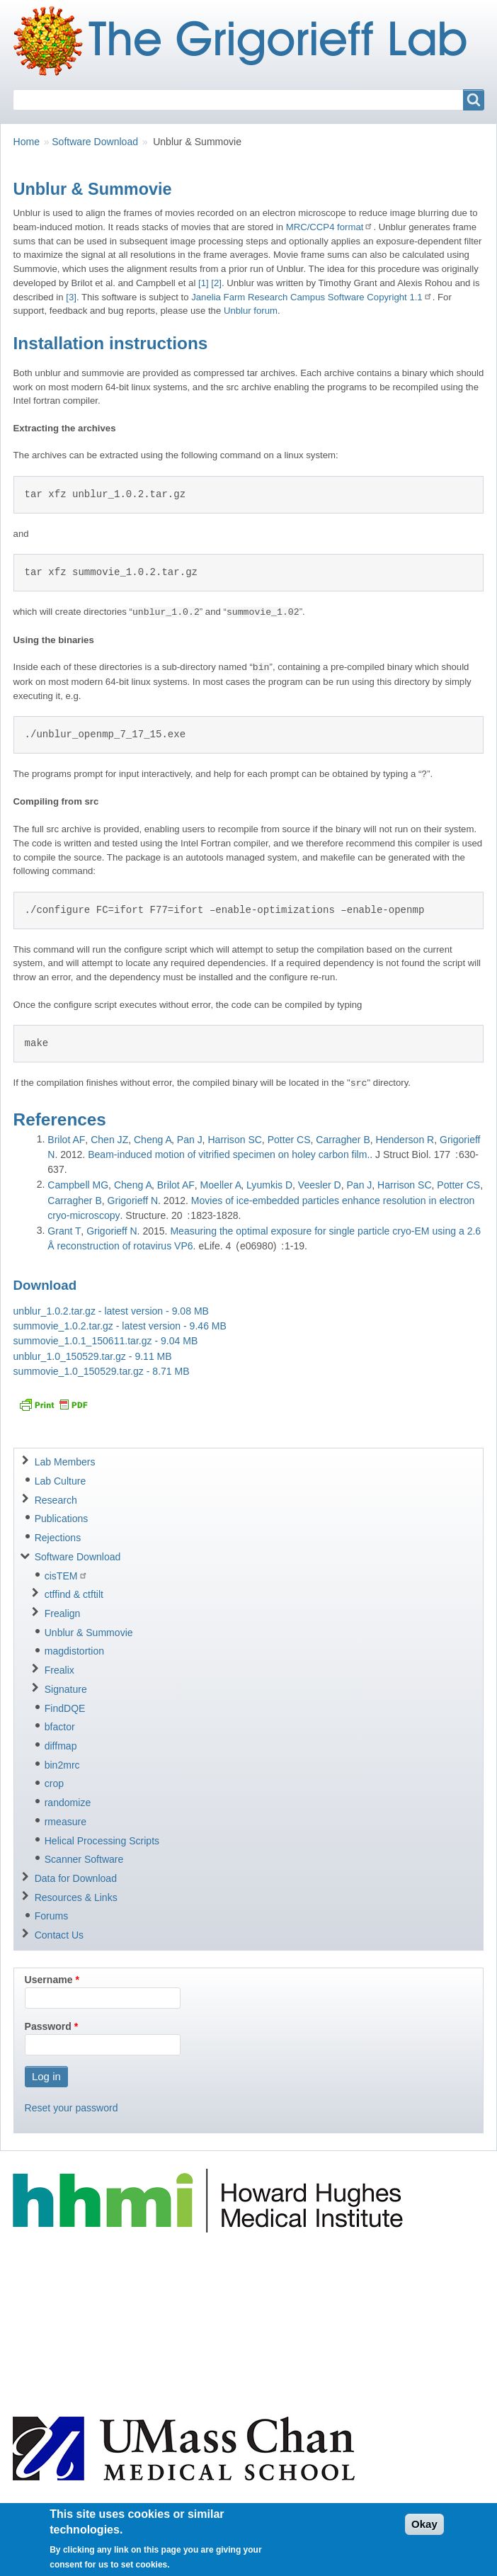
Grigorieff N (133, 1200)
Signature (66, 1689)
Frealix (59, 1670)
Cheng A (152, 1139)
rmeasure (65, 1821)
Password (48, 2026)
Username (49, 1979)
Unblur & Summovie (89, 1632)
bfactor (60, 1726)
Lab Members (65, 1462)
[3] (71, 297)
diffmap (61, 1746)
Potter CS (289, 1139)
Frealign (63, 1613)
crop (54, 1783)
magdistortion (74, 1651)
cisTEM (66, 1576)
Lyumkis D (269, 1185)
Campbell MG (77, 1185)
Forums (52, 1916)
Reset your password (71, 2107)
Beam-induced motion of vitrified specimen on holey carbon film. (229, 1154)
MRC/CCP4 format (330, 227)
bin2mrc (62, 1765)
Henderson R (405, 1139)
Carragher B (343, 1139)
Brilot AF (66, 1139)
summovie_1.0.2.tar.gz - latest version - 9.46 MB (120, 1326)
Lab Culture (60, 1481)
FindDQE (65, 1708)
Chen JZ (109, 1139)
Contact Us (59, 1935)
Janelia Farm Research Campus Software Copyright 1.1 (312, 297)
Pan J (189, 1139)
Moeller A (220, 1185)
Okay (424, 2530)
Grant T (64, 1231)
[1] (203, 283)
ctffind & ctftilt (74, 1594)
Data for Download (76, 1878)
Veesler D (319, 1185)
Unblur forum (251, 310)
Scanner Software (84, 1859)
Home (26, 141)
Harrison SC (234, 1139)
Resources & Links (76, 1897)
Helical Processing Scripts (102, 1840)
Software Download (95, 141)
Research (56, 1500)
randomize (68, 1802)
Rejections (58, 1537)
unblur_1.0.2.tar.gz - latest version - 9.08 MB (111, 1311)
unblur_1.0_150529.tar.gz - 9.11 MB (92, 1356)
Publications (61, 1518)
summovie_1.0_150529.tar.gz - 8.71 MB (101, 1371)
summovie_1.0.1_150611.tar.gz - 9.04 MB (105, 1340)
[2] (216, 283)
